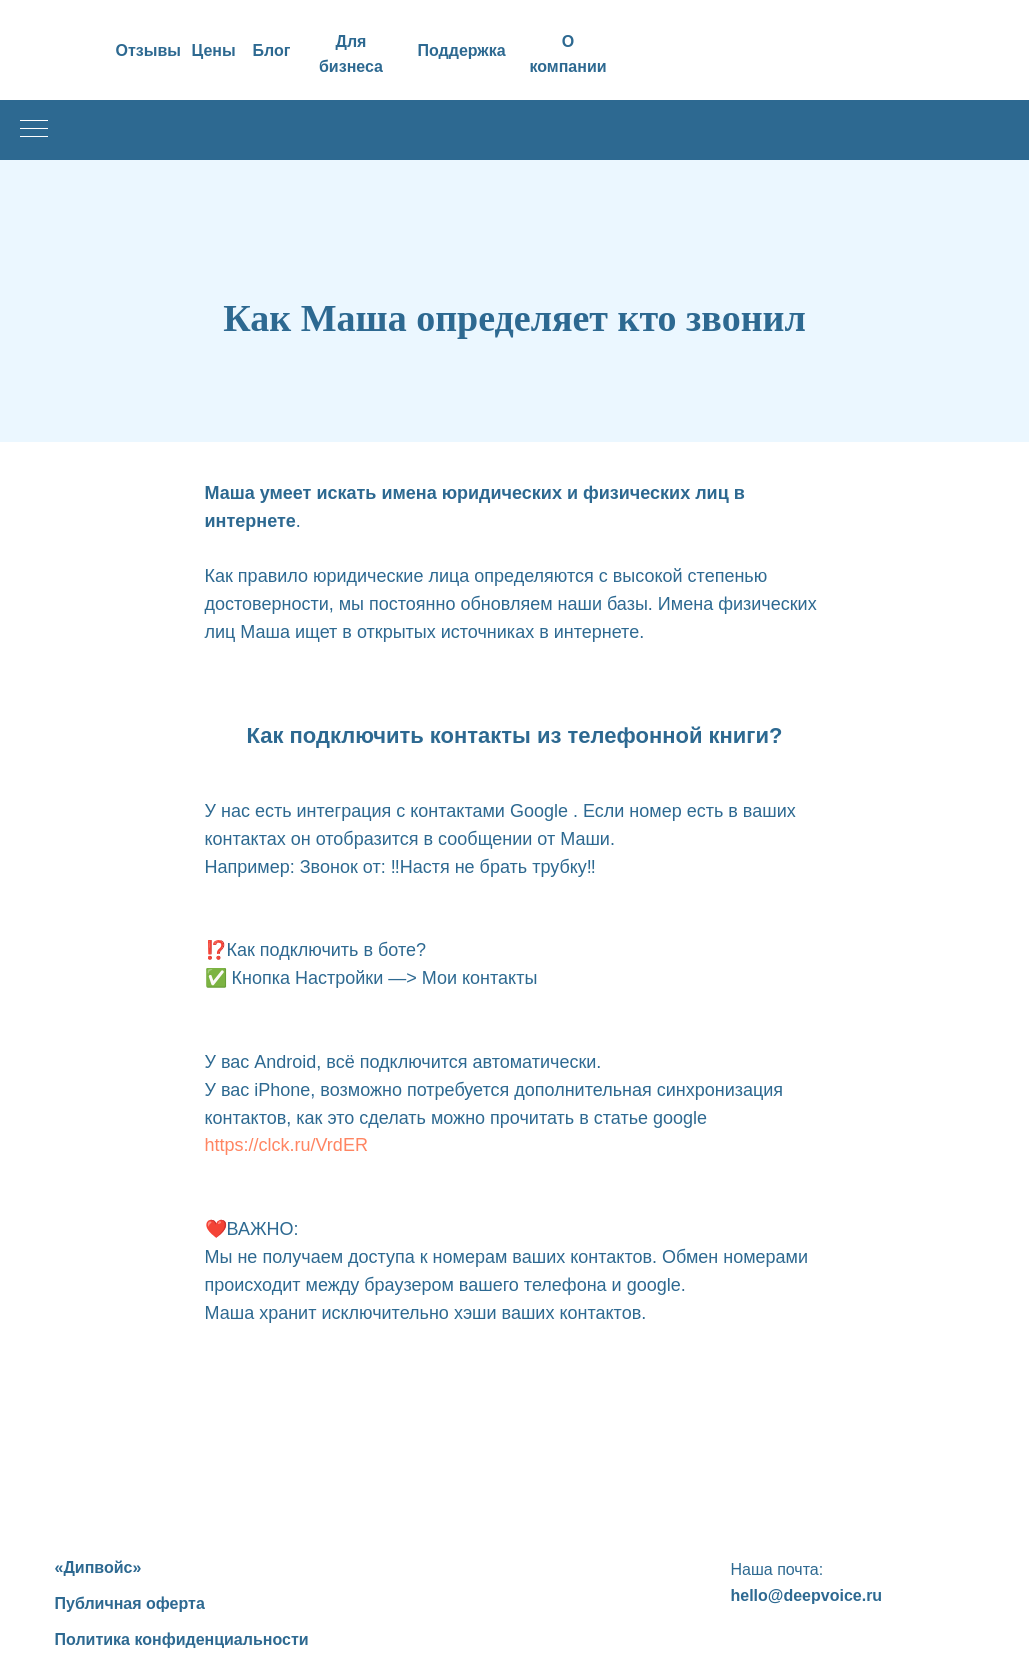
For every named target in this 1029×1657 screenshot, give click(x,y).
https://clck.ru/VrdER (286, 1145)
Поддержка (462, 50)
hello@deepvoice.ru (807, 1595)
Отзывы (148, 50)
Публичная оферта (130, 1603)
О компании (567, 54)
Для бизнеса (351, 54)
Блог (272, 50)
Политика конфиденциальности (182, 1639)
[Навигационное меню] (34, 130)
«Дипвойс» (98, 1567)
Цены (214, 50)
